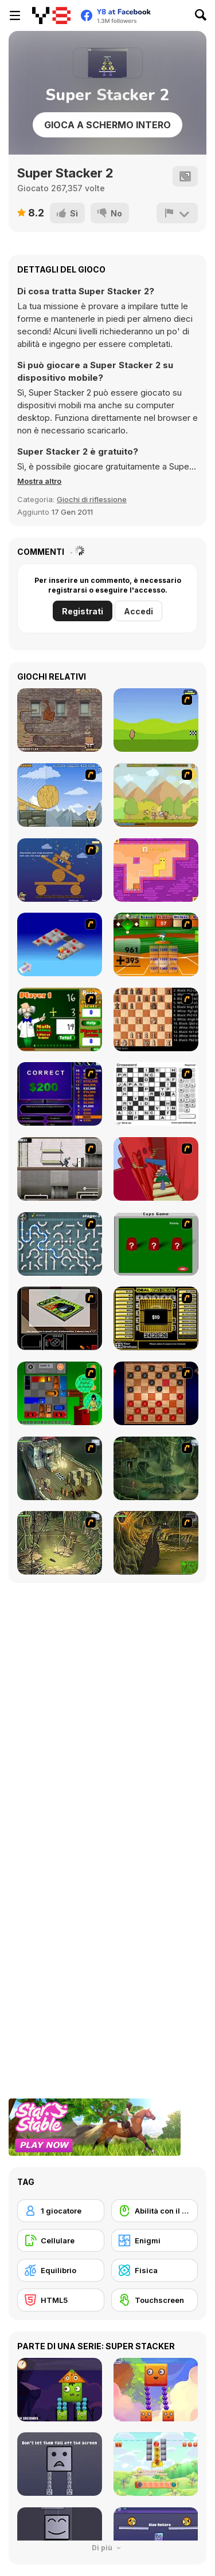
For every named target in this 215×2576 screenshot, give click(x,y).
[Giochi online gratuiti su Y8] (51, 15)
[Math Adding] (59, 1019)
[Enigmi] (154, 2240)
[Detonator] (59, 944)
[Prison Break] (59, 1169)
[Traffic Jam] (59, 1393)
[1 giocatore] (60, 2210)
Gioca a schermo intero (107, 125)
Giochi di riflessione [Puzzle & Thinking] (92, 499)
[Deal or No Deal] (156, 1318)
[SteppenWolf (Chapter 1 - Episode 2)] (156, 1468)
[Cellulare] (60, 2240)
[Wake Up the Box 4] (59, 795)
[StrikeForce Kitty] (156, 795)
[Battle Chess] (156, 1019)
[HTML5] (60, 2300)
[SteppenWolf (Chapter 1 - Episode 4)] (156, 1543)
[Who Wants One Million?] (59, 1094)
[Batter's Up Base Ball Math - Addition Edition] (156, 944)
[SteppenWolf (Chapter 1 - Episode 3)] (59, 1543)
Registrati (82, 611)
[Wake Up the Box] (59, 870)
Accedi (138, 611)
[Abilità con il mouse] (154, 2210)
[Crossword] (156, 1094)
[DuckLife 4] (156, 720)
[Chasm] (156, 1169)
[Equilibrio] (60, 2270)
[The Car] (59, 1318)
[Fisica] (154, 2270)
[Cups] (156, 1244)
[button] (39, 481)
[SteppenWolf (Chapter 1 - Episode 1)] (59, 1468)
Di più (108, 2547)
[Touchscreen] (154, 2300)
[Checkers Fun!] (156, 1393)
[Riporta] (177, 213)
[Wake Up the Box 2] (59, 720)
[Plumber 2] (59, 1244)
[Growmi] (156, 870)
